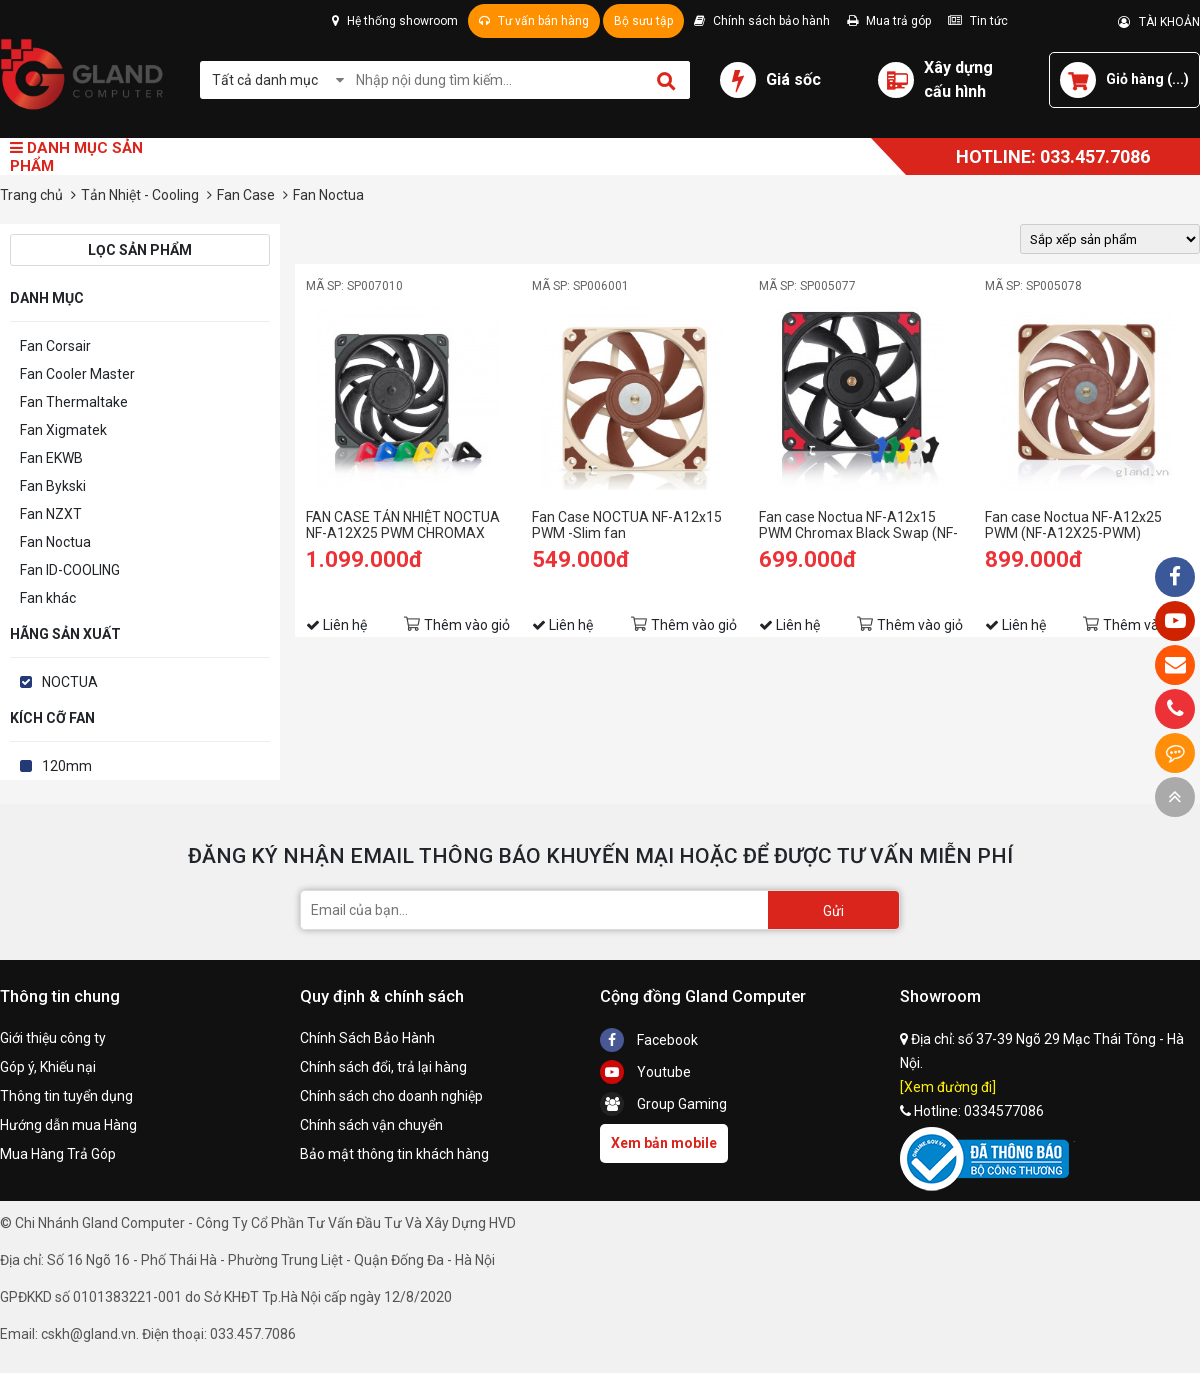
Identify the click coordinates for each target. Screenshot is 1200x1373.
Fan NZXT (51, 514)
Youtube (645, 1072)
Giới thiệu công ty (53, 1038)
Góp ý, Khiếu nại (48, 1067)
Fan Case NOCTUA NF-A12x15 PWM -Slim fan (627, 525)
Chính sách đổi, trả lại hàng (383, 1067)
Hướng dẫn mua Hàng (68, 1125)
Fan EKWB (51, 458)
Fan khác (48, 598)
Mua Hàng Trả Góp (58, 1154)
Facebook (649, 1040)
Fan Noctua (55, 542)
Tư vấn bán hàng (534, 21)
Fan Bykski (53, 486)
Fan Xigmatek (63, 430)
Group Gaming (663, 1104)
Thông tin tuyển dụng (66, 1096)
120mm (67, 766)
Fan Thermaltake (74, 402)
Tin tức (978, 21)
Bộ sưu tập (643, 21)
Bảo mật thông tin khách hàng (394, 1154)
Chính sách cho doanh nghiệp (391, 1096)
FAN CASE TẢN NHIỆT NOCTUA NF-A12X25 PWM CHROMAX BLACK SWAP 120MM (403, 525)
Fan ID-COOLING (70, 570)
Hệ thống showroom (395, 21)
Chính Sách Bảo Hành (367, 1038)
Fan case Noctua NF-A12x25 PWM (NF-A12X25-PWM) (1073, 525)
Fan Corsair (55, 346)
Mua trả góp (889, 21)
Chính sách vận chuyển (371, 1125)
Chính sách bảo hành (762, 21)
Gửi (833, 911)
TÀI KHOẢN (1159, 22)
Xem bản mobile (664, 1143)
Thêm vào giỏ (467, 625)
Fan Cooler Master (77, 374)
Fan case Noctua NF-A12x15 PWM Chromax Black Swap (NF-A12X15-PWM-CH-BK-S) (858, 525)
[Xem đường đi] (948, 1087)
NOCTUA (70, 682)
